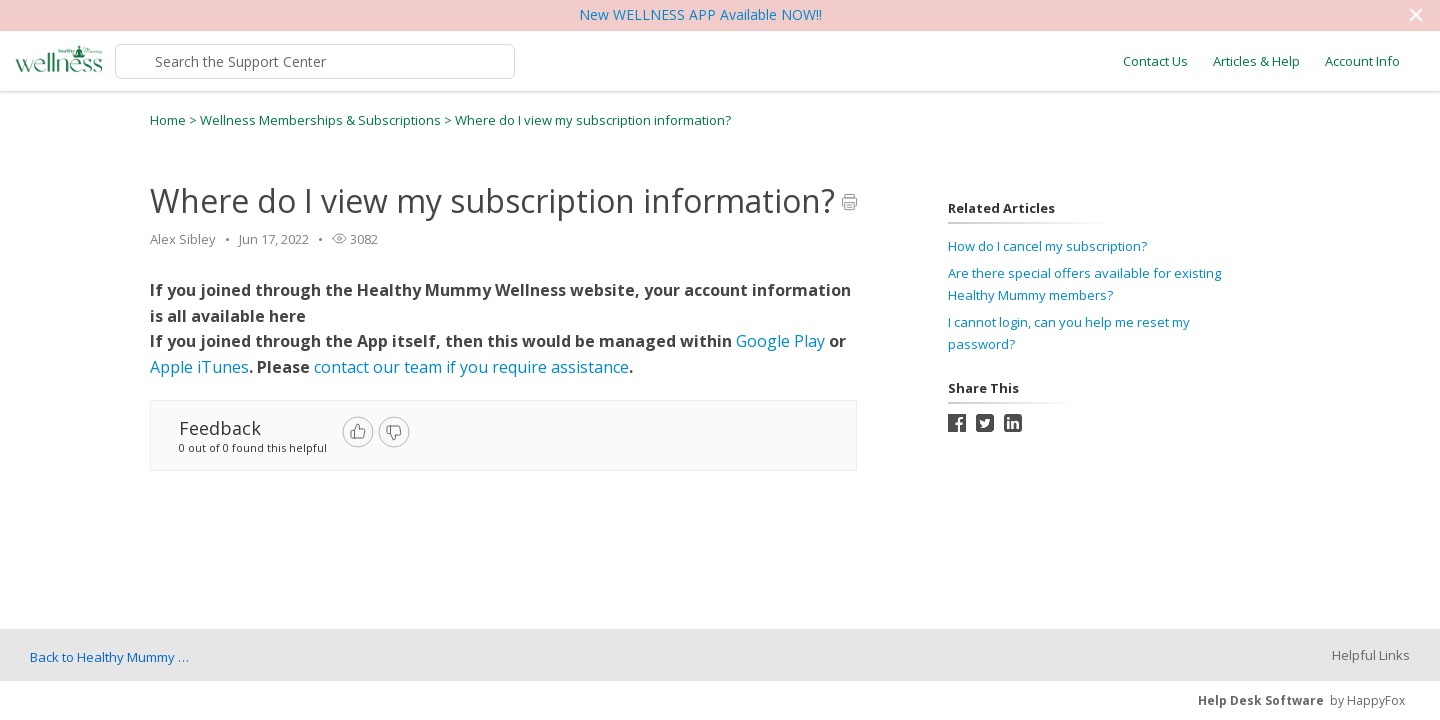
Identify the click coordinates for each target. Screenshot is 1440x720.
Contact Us (1155, 61)
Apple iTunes (199, 367)
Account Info (1362, 61)
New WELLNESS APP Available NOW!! (700, 14)
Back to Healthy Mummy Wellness (115, 657)
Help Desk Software (1261, 700)
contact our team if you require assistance (471, 367)
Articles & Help (1256, 61)
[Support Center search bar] (315, 61)
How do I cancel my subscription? (1047, 246)
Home (168, 120)
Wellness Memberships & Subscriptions (322, 120)
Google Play (780, 341)
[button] (1415, 15)
